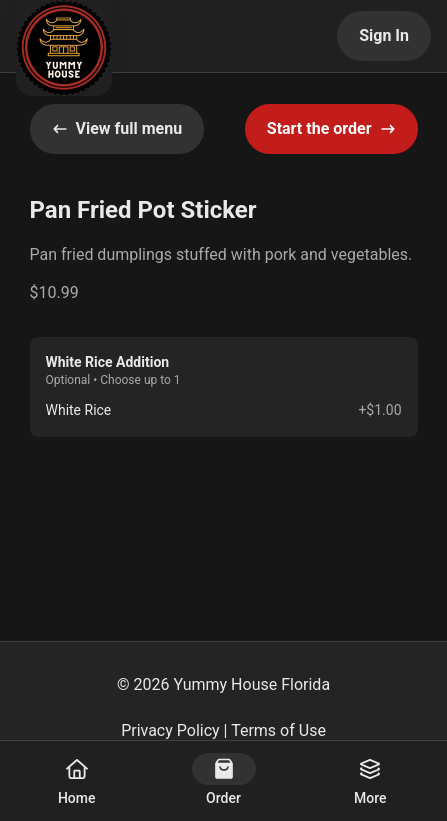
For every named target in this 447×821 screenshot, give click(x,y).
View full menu (117, 128)
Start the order (331, 128)
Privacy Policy (170, 730)
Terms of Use (278, 730)
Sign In (384, 35)
